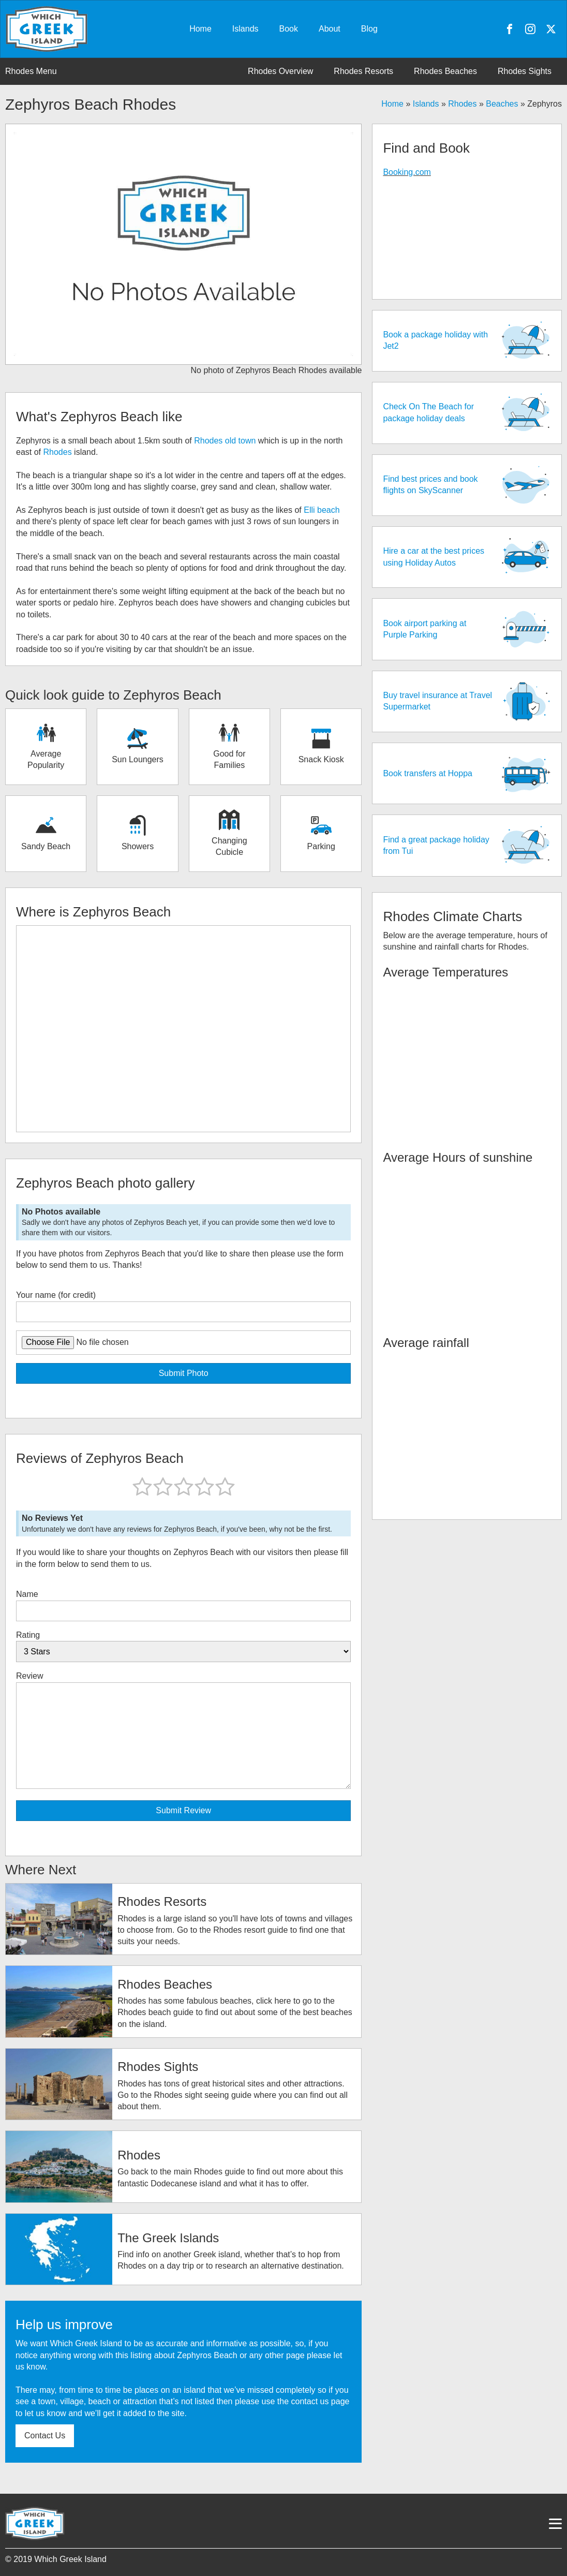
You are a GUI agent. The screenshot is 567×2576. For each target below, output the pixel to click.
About (329, 28)
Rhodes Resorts (363, 71)
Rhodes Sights (524, 71)
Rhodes (462, 103)
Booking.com (407, 172)
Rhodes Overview (280, 71)
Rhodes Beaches (445, 71)
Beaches (502, 103)
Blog (369, 28)
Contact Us (44, 2435)
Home (200, 28)
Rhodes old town (225, 440)
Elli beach (321, 510)
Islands (245, 28)
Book (288, 28)
